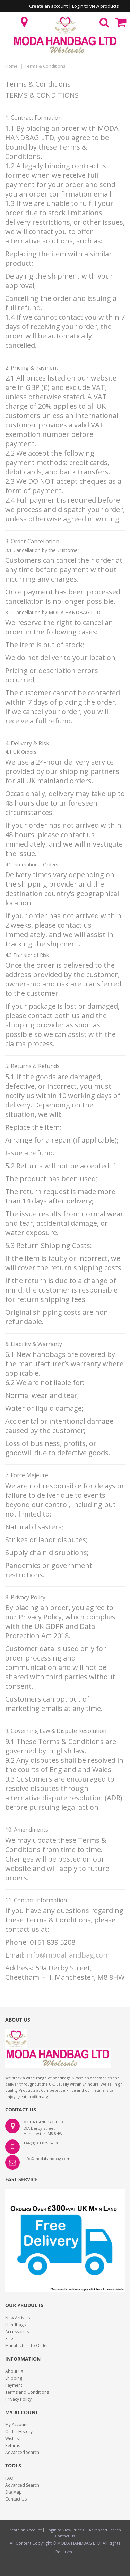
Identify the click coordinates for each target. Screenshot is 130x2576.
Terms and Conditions (27, 2392)
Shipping (13, 2378)
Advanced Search (22, 2452)
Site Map (13, 2492)
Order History (19, 2431)
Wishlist (12, 2438)
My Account (16, 2424)
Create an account (48, 6)
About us (14, 2371)
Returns (12, 2445)
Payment (13, 2385)
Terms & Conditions (45, 66)
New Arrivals (17, 2318)
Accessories (17, 2332)
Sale (9, 2339)
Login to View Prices (65, 2530)
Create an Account (24, 2530)
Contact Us (16, 2499)
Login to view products (95, 6)
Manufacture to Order (26, 2346)
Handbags (15, 2325)
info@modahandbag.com (68, 1955)
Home (11, 66)
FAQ (9, 2478)
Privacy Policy (18, 2399)
